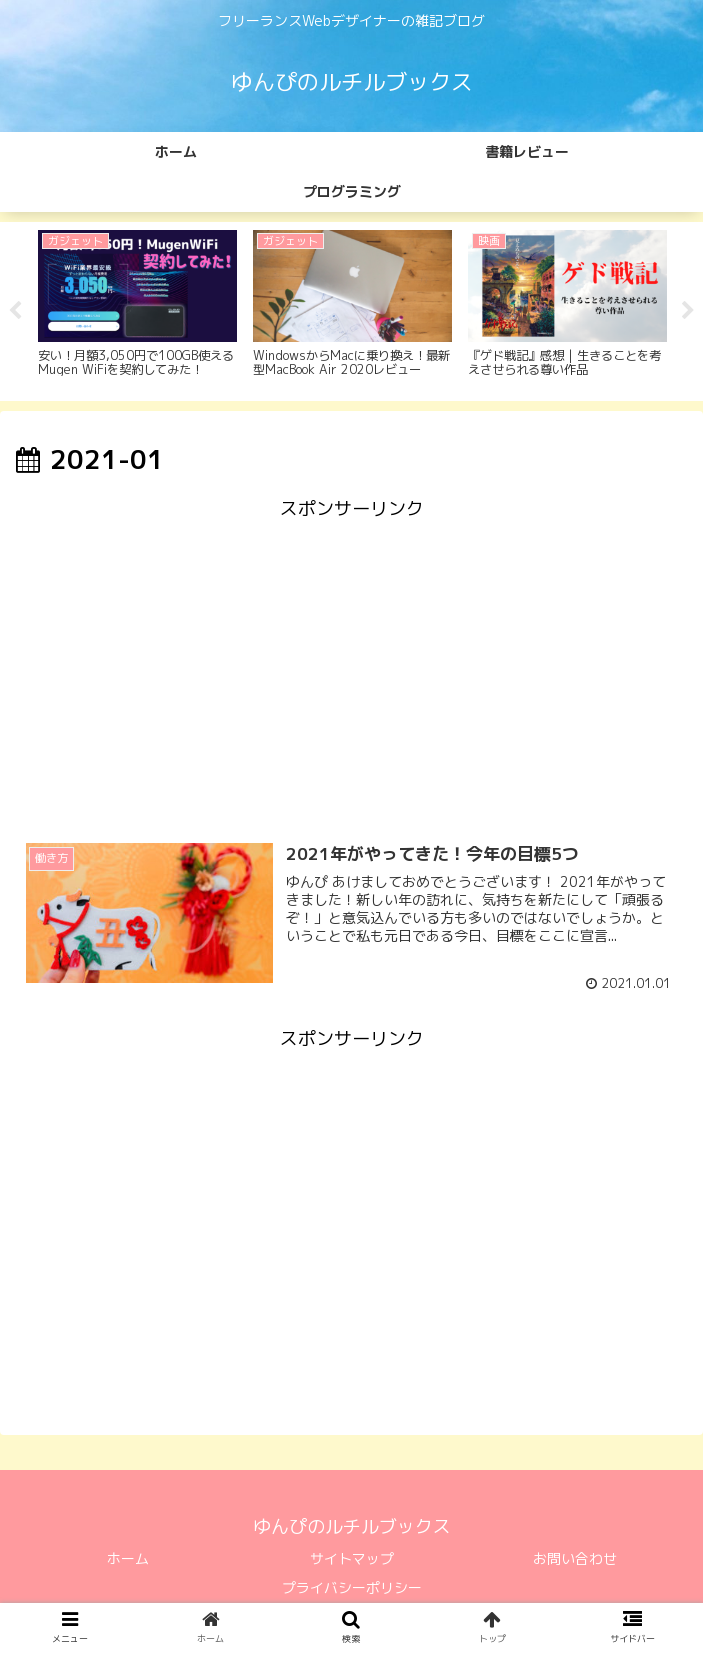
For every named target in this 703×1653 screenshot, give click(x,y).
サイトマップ (352, 1560)
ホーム (128, 1560)
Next (688, 312)
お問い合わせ (575, 1560)
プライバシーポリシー (352, 1589)
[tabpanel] (137, 309)
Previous (15, 312)
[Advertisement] (351, 667)
